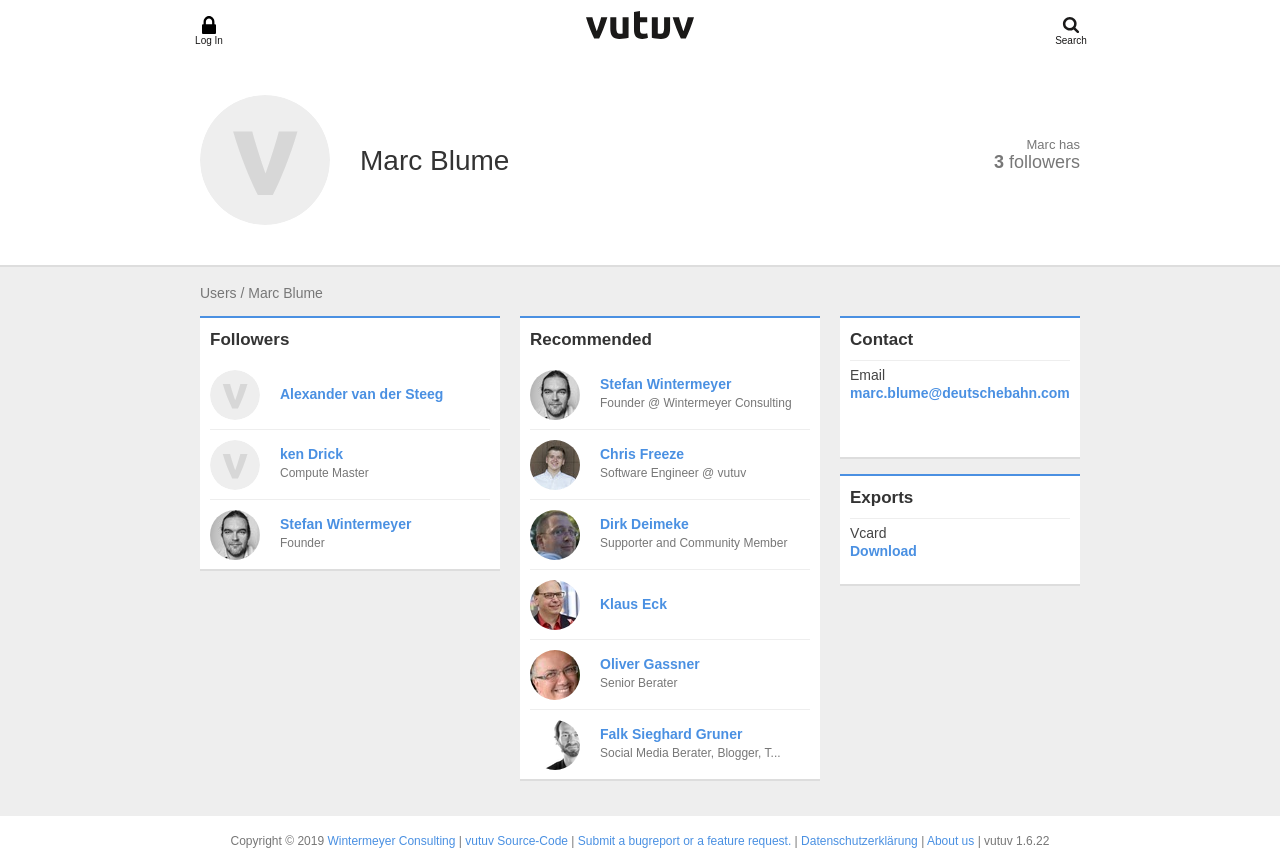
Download (883, 551)
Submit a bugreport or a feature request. (684, 841)
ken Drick (311, 454)
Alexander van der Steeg (361, 394)
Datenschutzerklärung (859, 841)
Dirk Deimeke (644, 524)
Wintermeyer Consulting (391, 841)
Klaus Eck (633, 604)
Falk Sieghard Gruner (671, 734)
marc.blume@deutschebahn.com (960, 393)
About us (950, 841)
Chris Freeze (642, 454)
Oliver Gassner (650, 664)
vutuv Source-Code (516, 841)
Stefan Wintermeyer (345, 524)
